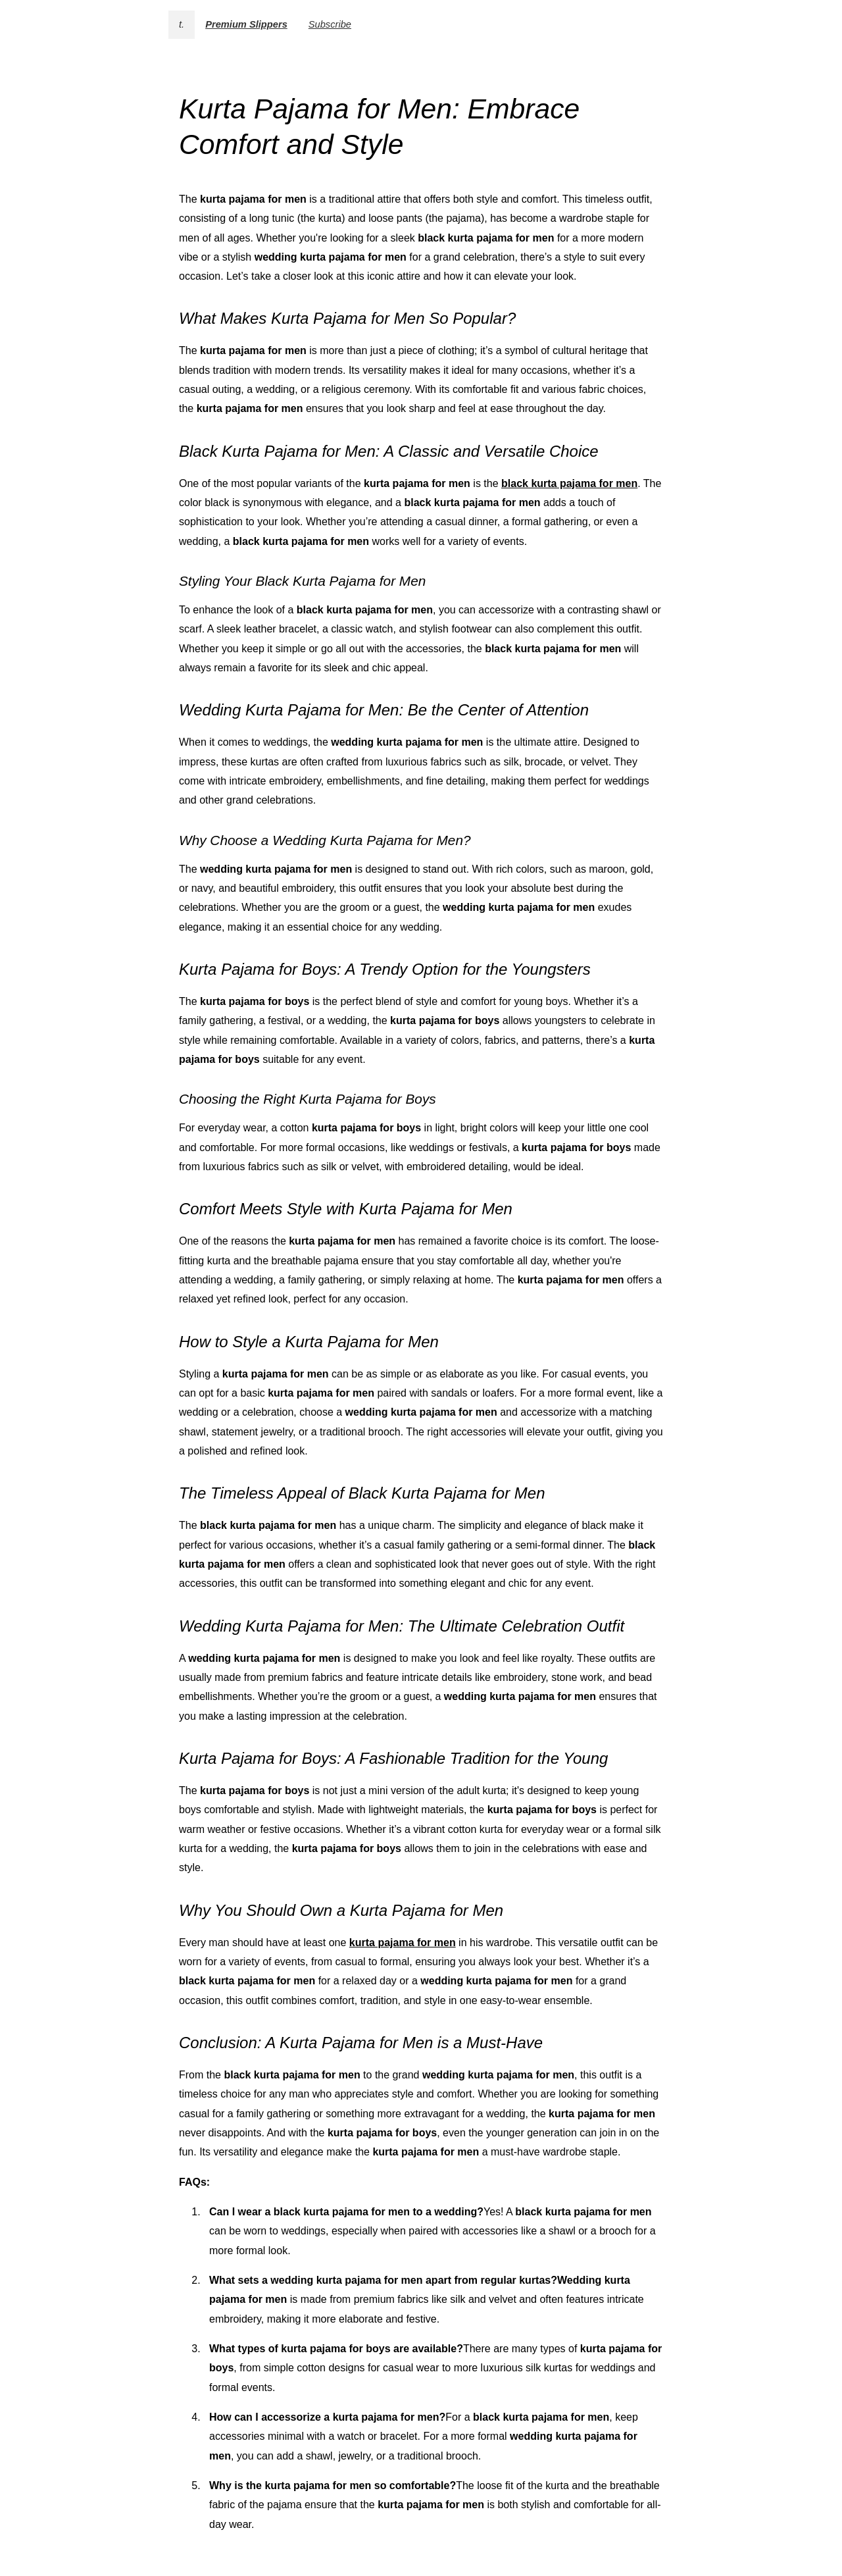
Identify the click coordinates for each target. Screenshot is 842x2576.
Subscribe (330, 24)
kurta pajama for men (402, 1942)
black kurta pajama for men (569, 483)
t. (181, 24)
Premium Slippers (246, 24)
